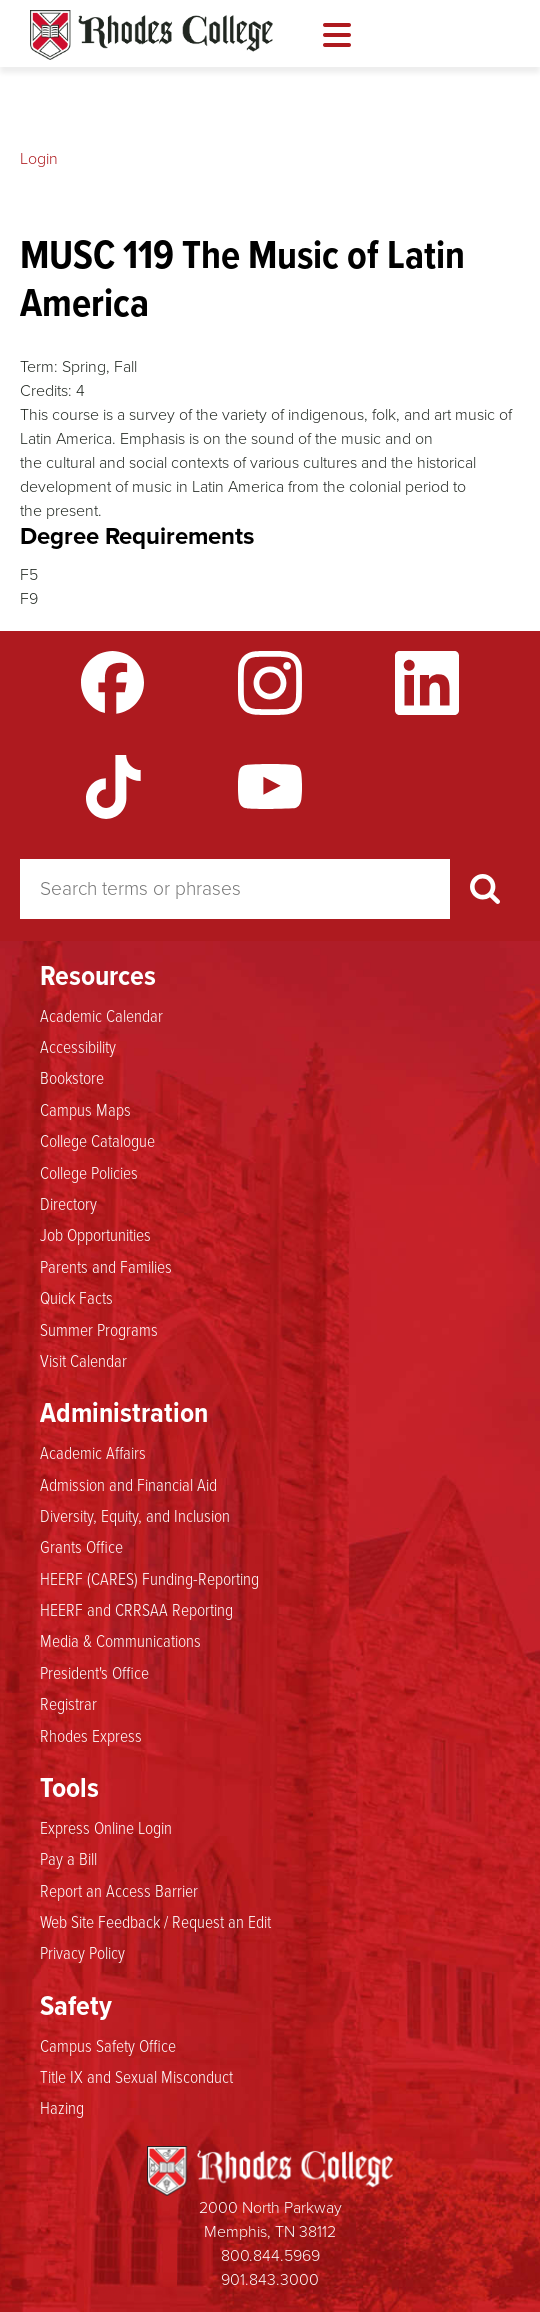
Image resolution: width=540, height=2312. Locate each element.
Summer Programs (99, 1329)
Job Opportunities (95, 1234)
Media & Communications (120, 1640)
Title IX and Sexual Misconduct (136, 2076)
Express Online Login (106, 1827)
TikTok (113, 787)
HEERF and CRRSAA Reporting (136, 1609)
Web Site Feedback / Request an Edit (155, 1921)
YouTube (270, 787)
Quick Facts (76, 1297)
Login (39, 158)
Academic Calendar (101, 1015)
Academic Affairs (93, 1452)
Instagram (270, 683)
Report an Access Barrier (119, 1890)
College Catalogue (97, 1140)
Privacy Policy (82, 1952)
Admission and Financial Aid (128, 1484)
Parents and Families (106, 1266)
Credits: (46, 390)
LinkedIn (427, 683)
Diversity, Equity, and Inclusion (135, 1515)
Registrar (68, 1703)
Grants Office (81, 1546)
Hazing (62, 2107)
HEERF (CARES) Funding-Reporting (149, 1578)
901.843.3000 (270, 2279)
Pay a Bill (68, 1858)
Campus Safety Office (108, 2045)
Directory (68, 1203)
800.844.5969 (270, 2255)
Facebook (113, 683)
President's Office (94, 1672)
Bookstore (72, 1077)
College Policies (89, 1172)
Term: (39, 366)
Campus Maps (85, 1109)
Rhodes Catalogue (151, 35)
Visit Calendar (83, 1360)
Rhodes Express (91, 1735)
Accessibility (78, 1046)
